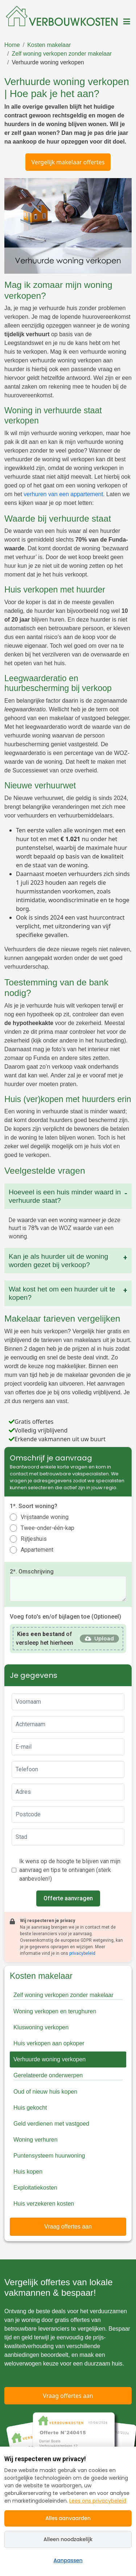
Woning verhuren (35, 2140)
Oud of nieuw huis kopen (45, 2092)
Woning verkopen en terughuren (54, 2011)
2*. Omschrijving (32, 1571)
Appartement (37, 1549)
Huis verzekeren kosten (43, 2204)
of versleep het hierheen (44, 1638)
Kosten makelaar (49, 45)
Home (12, 45)
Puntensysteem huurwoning (49, 2156)
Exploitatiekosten (35, 2188)
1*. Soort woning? (33, 1506)
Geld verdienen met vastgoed (51, 2124)
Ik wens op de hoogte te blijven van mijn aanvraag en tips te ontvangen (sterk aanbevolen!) (69, 1870)
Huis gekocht (30, 2108)
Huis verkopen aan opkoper (49, 2043)
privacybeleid (82, 1953)
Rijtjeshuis (34, 1538)
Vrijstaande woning (45, 1517)
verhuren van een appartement (63, 494)
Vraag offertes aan (68, 2226)
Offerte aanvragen (68, 1898)
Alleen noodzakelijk (68, 2539)
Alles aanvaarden (68, 2518)
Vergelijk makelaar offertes (68, 162)
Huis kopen (27, 2172)
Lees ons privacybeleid (97, 2500)
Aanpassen (68, 2560)
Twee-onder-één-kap (47, 1527)
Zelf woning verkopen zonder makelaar (62, 54)
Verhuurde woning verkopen (48, 62)
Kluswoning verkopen (41, 2027)
